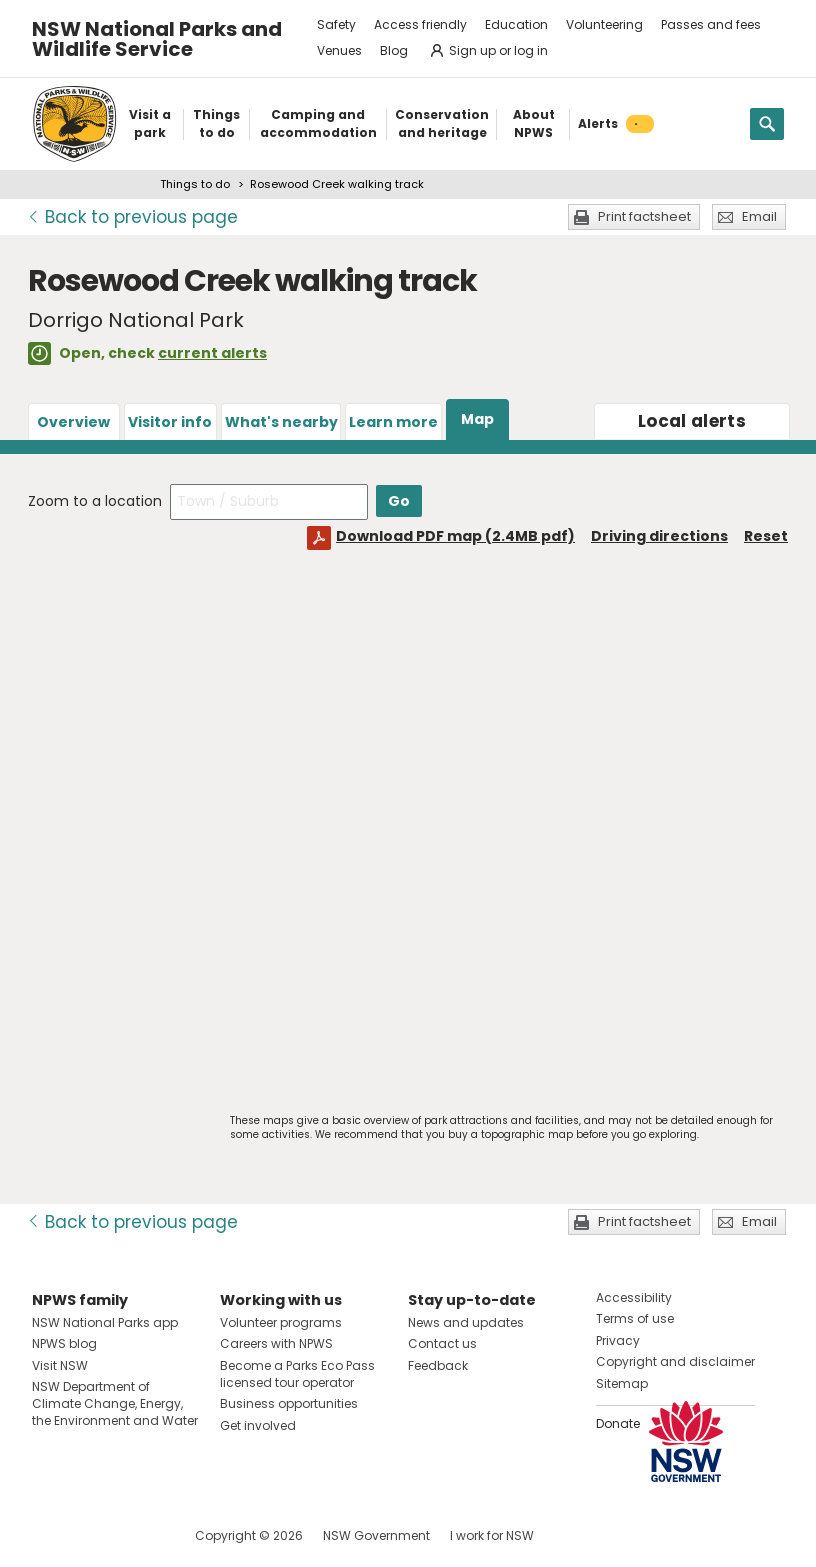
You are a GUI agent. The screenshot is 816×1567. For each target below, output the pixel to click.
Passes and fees (711, 24)
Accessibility (634, 1297)
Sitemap (622, 1383)
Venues (339, 50)
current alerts (212, 353)
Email (759, 216)
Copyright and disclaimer (675, 1361)
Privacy (618, 1340)
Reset (766, 536)
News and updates (466, 1322)
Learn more (393, 422)
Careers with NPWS (276, 1343)
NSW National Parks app (105, 1322)
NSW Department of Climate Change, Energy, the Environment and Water (115, 1403)
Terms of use (635, 1318)
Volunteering (604, 24)
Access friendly (420, 24)
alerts (692, 421)
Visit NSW (60, 1365)
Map (477, 419)
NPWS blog (64, 1343)
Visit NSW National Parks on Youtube (136, 1535)
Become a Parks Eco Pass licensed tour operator (297, 1374)
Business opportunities (289, 1403)
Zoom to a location (95, 501)
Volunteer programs (281, 1322)
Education (516, 24)
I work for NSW (492, 1535)
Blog (394, 50)
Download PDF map (455, 536)
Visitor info (170, 422)
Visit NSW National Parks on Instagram (93, 1535)
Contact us (442, 1343)
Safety (336, 24)
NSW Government (376, 1535)
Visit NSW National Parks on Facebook (50, 1535)
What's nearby (281, 422)
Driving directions (659, 536)
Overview (73, 422)
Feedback (438, 1365)
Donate (618, 1423)
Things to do (195, 184)
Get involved (258, 1425)
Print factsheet (644, 216)
